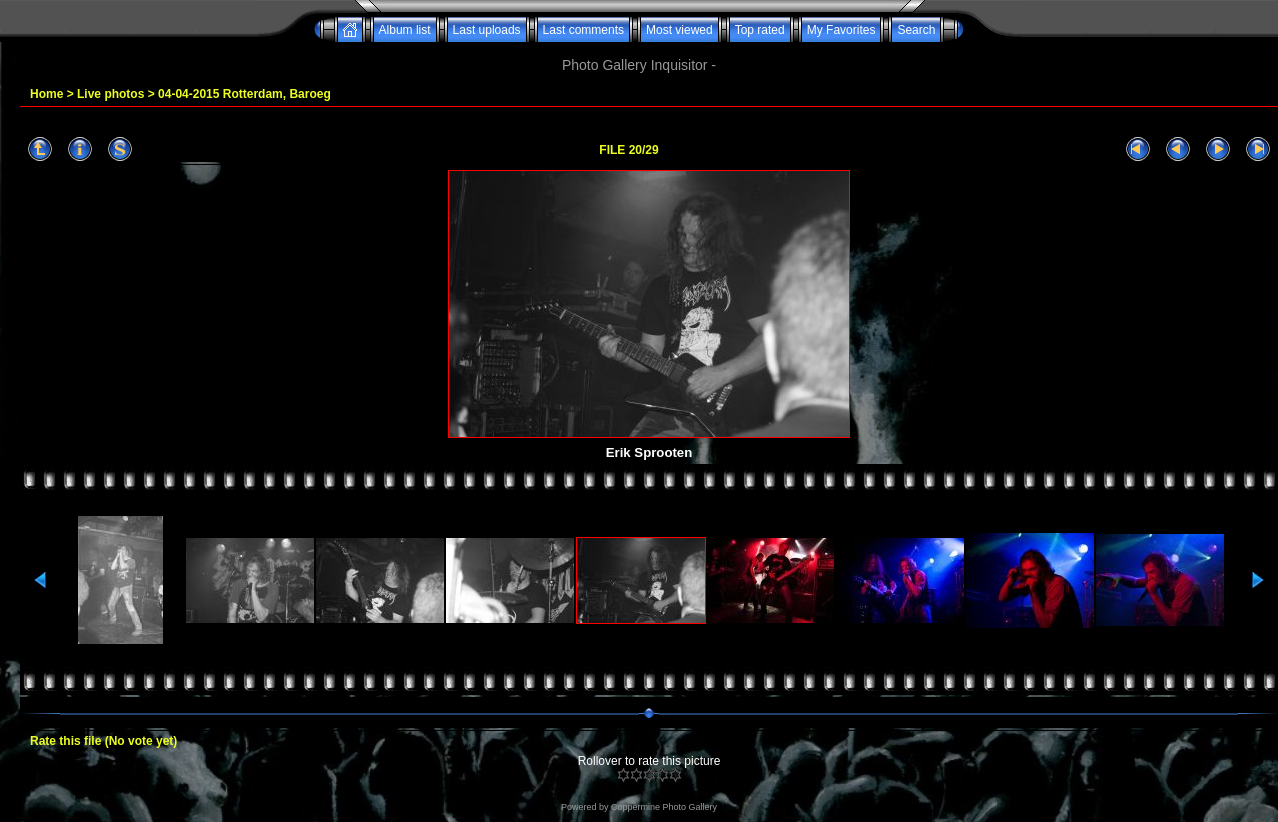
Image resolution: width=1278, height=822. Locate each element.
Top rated (760, 30)
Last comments (583, 30)
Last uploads (487, 30)
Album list (405, 30)
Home (46, 94)
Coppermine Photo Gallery (664, 807)
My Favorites (841, 30)
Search (916, 30)
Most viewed (679, 30)
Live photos (110, 94)
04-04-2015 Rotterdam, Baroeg (244, 94)
